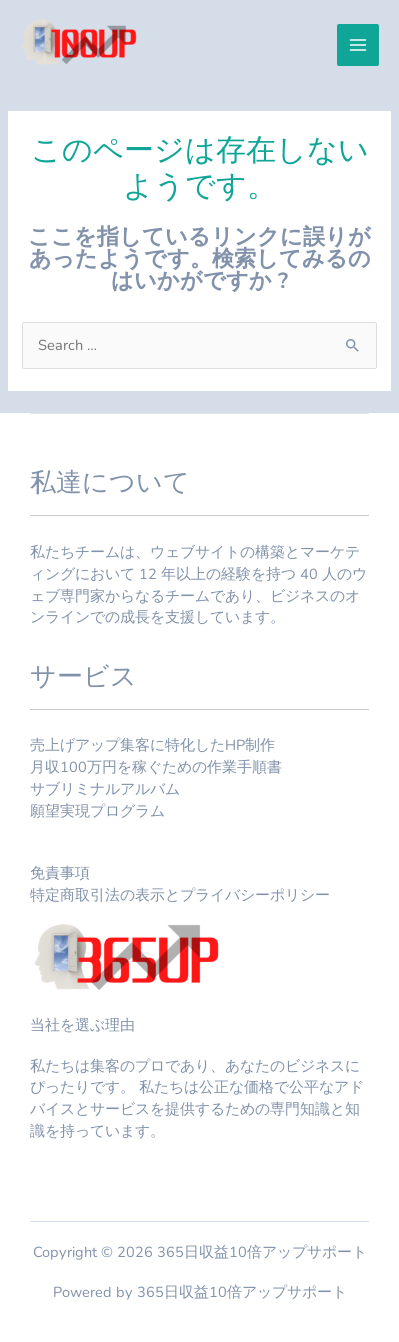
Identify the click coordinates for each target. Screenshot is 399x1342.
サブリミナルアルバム (105, 789)
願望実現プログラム (97, 811)
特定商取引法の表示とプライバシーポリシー (180, 895)
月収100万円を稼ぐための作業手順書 (156, 767)
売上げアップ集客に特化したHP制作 (152, 745)
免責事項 (60, 873)
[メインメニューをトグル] (358, 45)
